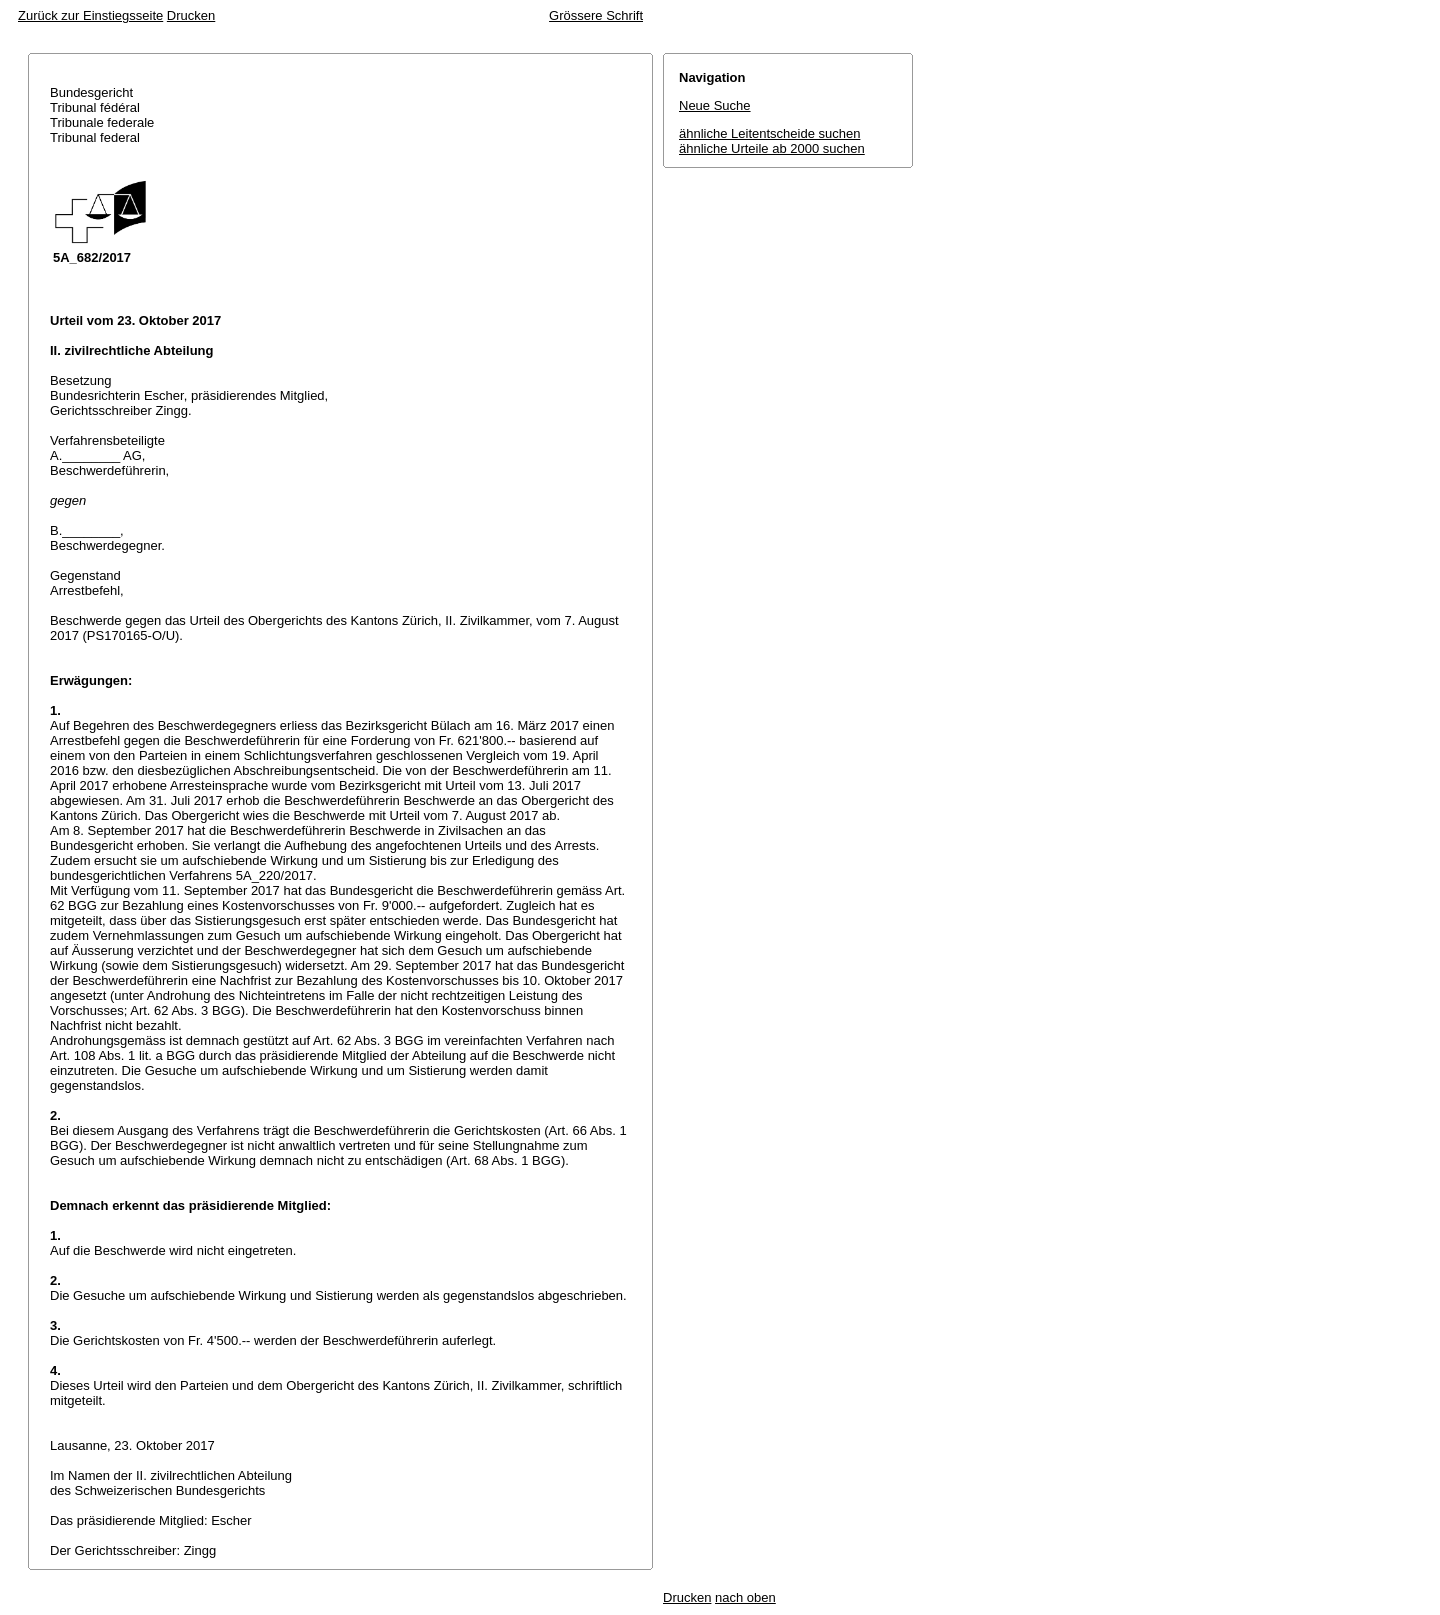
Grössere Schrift (596, 15)
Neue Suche (715, 105)
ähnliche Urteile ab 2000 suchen (772, 148)
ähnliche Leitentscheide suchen (769, 133)
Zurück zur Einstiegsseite (90, 15)
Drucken (191, 15)
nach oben (745, 1597)
